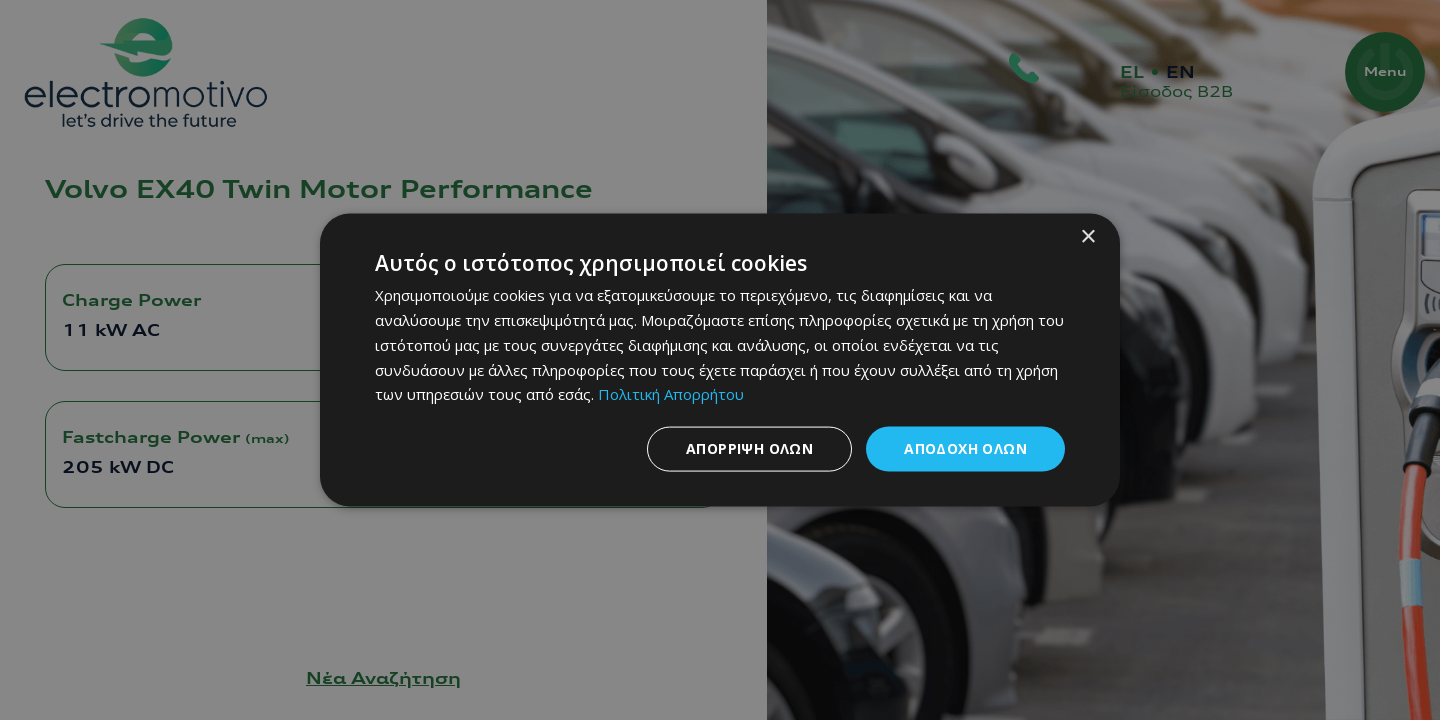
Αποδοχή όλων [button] (965, 448)
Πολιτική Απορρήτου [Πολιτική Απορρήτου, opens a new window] (671, 394)
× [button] (1087, 237)
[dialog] (720, 360)
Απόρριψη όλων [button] (749, 448)
